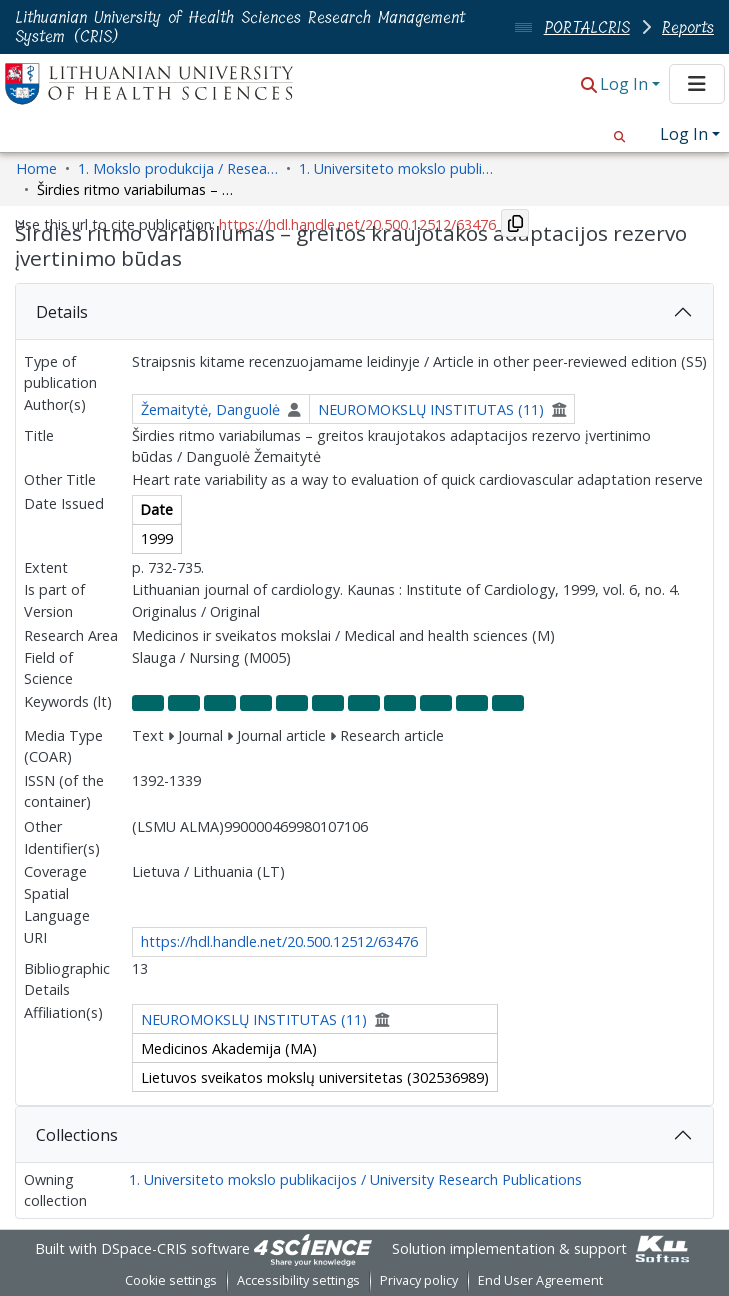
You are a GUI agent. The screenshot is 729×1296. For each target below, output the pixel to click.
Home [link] (36, 168)
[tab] (364, 312)
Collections (77, 1135)
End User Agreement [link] (540, 1280)
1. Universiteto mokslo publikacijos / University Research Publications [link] (399, 168)
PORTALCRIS (587, 27)
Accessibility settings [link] (298, 1280)
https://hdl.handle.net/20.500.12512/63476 (279, 941)
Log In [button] (626, 84)
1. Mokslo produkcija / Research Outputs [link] (178, 168)
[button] (589, 85)
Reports (688, 27)
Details (62, 312)
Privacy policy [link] (419, 1280)
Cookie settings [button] (171, 1280)
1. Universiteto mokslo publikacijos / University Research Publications (355, 1179)
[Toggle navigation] (697, 84)
